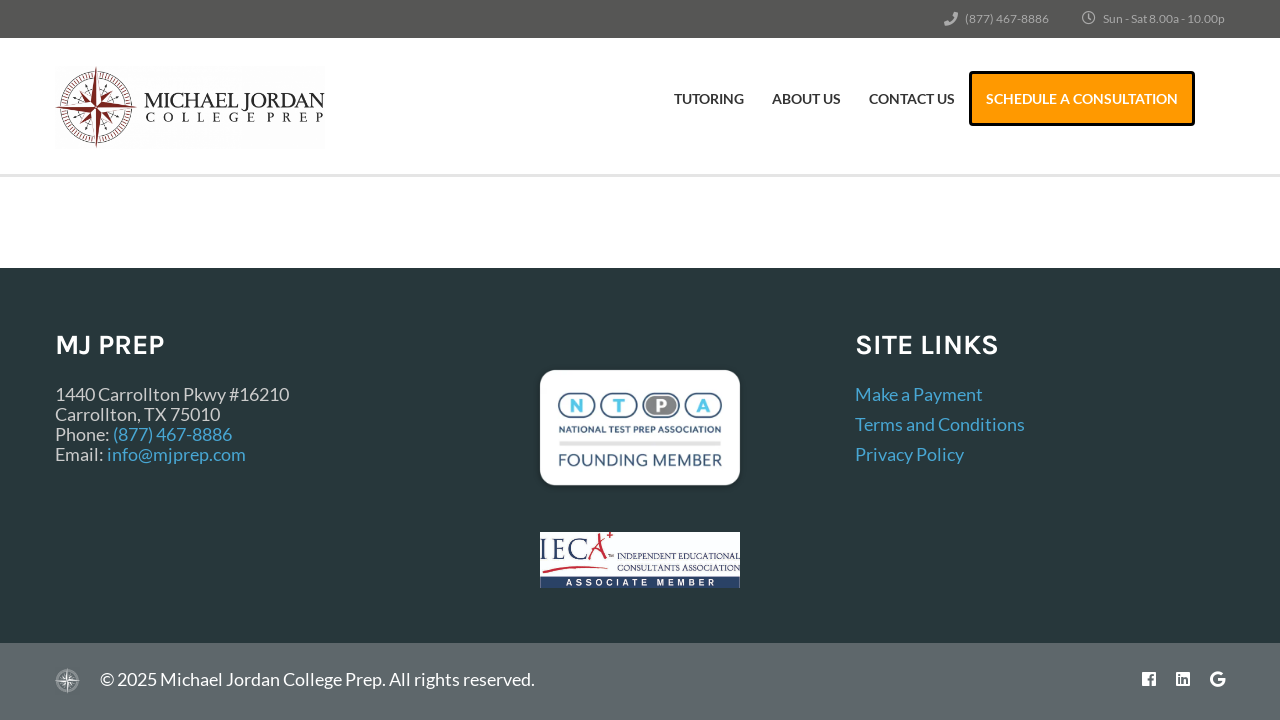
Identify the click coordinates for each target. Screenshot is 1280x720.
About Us (806, 98)
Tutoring (709, 98)
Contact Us (912, 98)
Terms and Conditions (940, 424)
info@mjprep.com (176, 454)
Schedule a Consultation (1082, 98)
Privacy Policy (909, 454)
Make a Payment (919, 394)
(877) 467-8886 (1007, 18)
